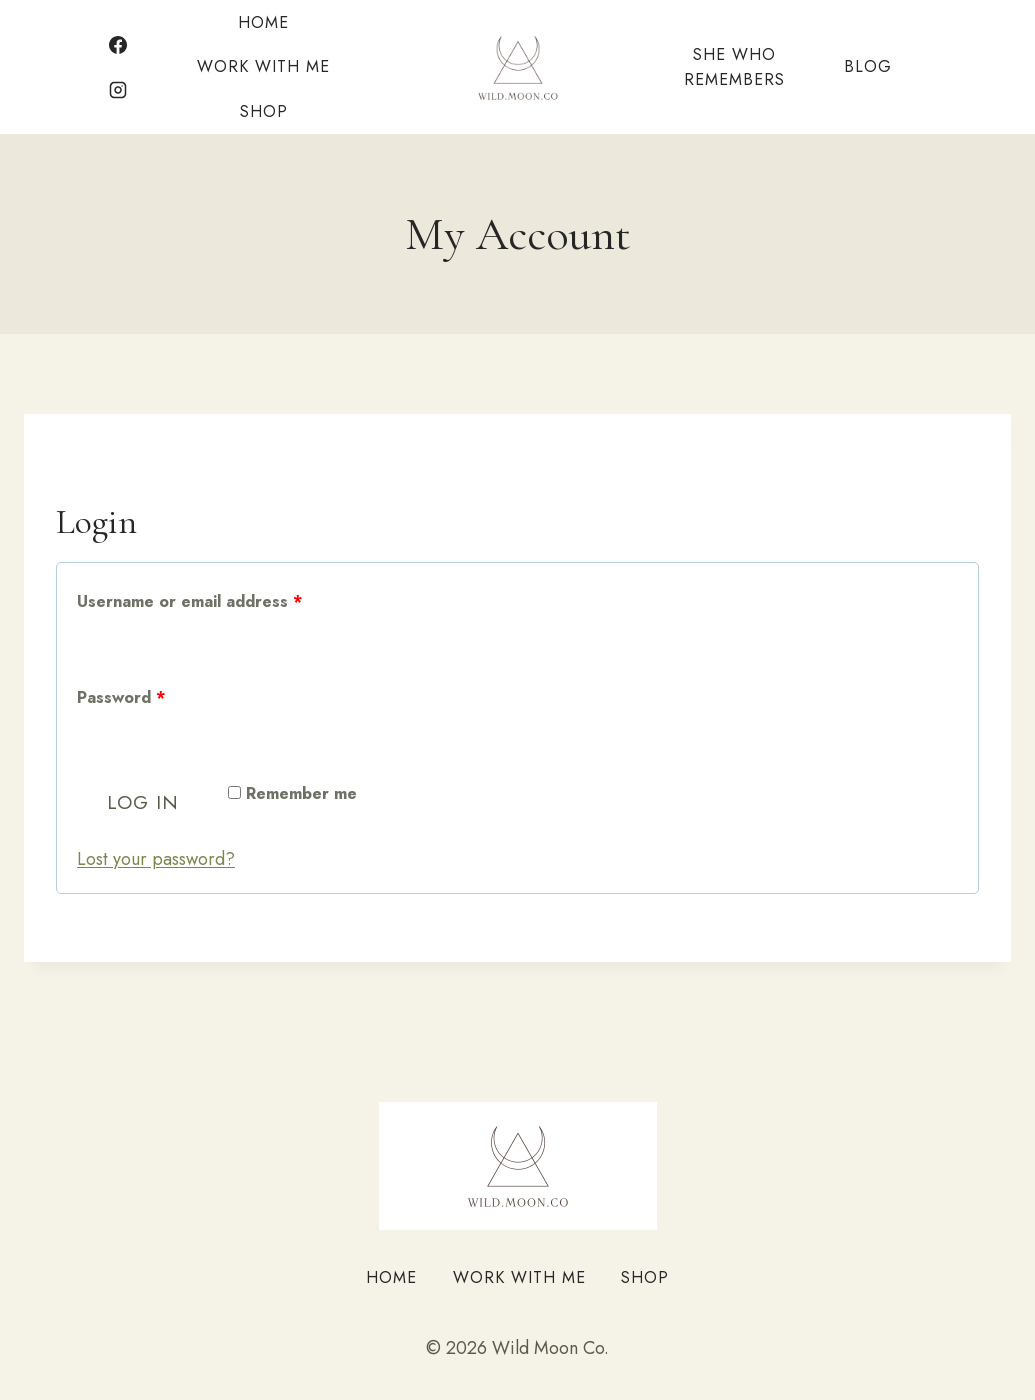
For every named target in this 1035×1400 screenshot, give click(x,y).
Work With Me (263, 66)
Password (126, 698)
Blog (868, 66)
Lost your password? (156, 859)
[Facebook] (118, 45)
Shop (264, 111)
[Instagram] (118, 90)
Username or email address (194, 602)
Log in (143, 802)
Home (263, 22)
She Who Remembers (734, 67)
